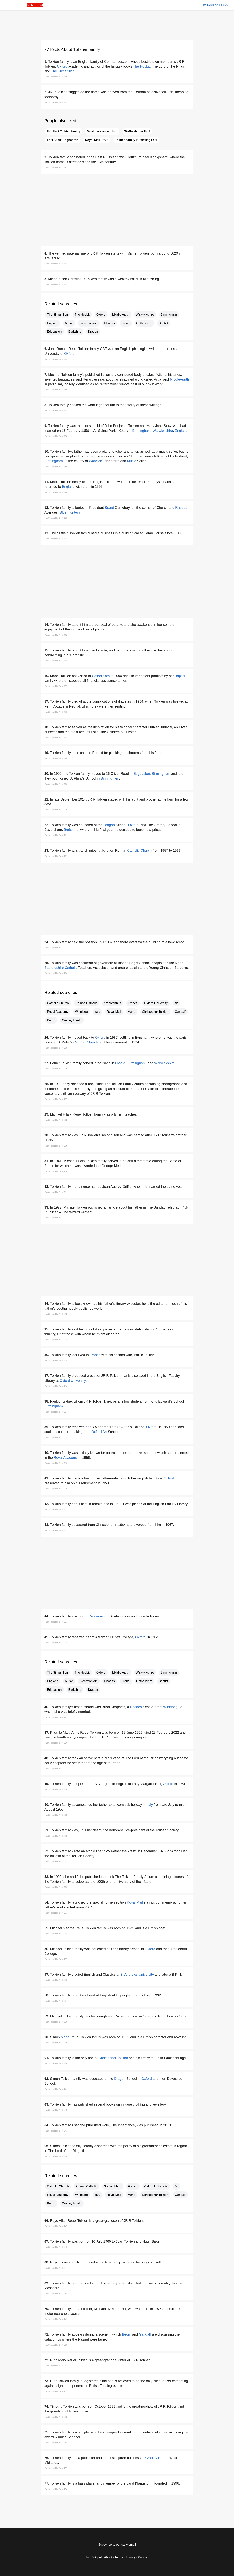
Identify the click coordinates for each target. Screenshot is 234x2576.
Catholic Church (139, 850)
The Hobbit (141, 66)
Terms (119, 2557)
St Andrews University (137, 1974)
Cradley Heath (71, 1020)
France (132, 1003)
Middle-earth (120, 314)
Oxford (62, 66)
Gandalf (180, 1011)
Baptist (163, 323)
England (52, 323)
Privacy (130, 2557)
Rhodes (109, 323)
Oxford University (156, 1003)
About (108, 2557)
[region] (117, 24)
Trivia (96, 140)
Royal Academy (57, 1011)
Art (176, 1003)
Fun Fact (63, 131)
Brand (125, 323)
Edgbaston (54, 331)
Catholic (71, 968)
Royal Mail (114, 1011)
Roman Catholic (86, 1003)
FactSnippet (93, 2557)
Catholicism (144, 323)
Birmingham (169, 314)
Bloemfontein (89, 323)
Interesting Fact (102, 131)
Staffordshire (54, 968)
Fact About (62, 140)
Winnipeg (81, 1011)
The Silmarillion (63, 71)
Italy (97, 1011)
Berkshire (74, 331)
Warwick (95, 461)
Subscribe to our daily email (117, 2544)
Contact (143, 2557)
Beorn (51, 1020)
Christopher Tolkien (155, 1011)
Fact (137, 131)
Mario (131, 1011)
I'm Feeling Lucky (215, 5)
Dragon (93, 331)
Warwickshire (145, 314)
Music (69, 323)
